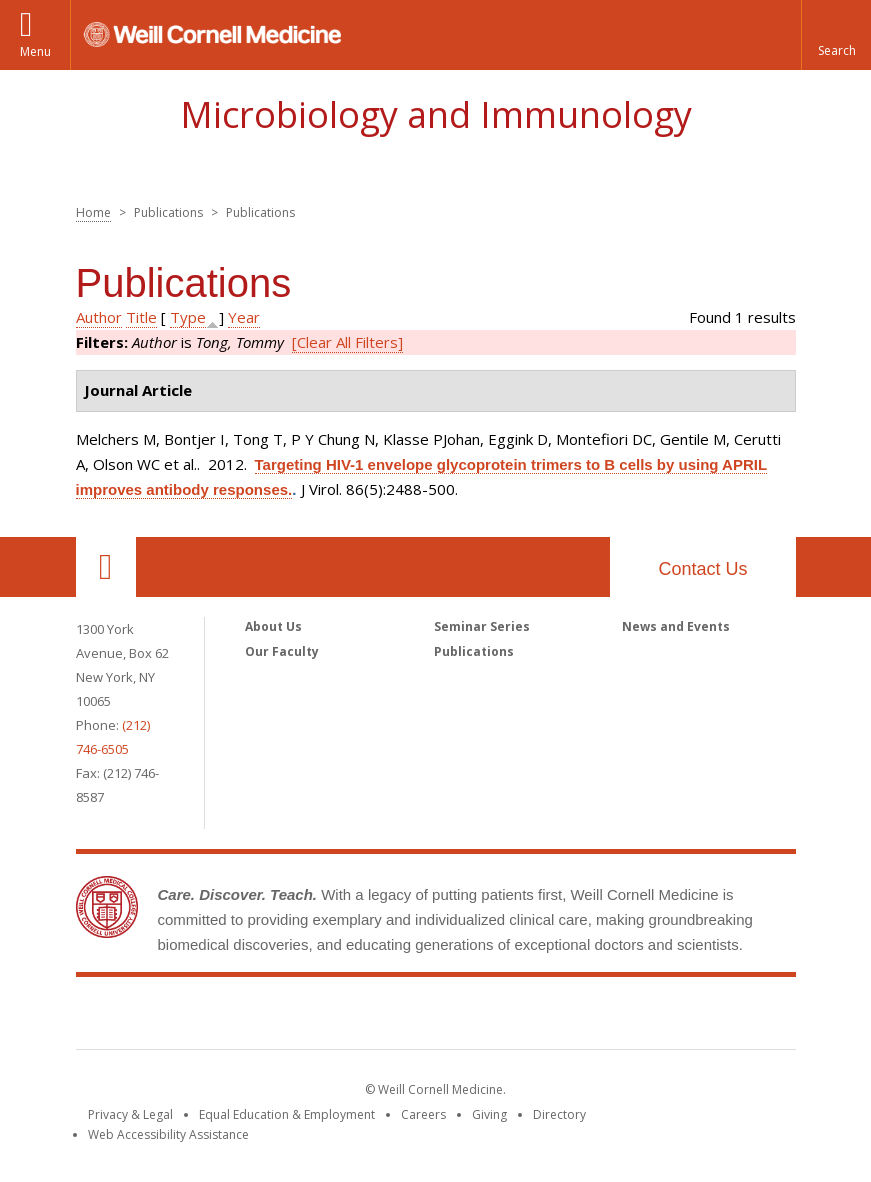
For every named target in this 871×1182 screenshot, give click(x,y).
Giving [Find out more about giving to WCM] (489, 1114)
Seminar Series (482, 626)
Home (93, 212)
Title (141, 317)
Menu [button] (35, 51)
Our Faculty (282, 651)
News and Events (676, 626)
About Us (273, 626)
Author (99, 317)
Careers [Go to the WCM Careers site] (423, 1114)
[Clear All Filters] (347, 342)
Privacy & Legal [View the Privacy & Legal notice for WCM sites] (130, 1114)
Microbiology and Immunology (436, 114)
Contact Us (702, 569)
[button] (836, 35)
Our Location (106, 567)
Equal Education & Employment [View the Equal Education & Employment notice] (287, 1114)
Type (188, 317)
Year (244, 317)
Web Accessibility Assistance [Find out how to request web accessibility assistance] (168, 1134)
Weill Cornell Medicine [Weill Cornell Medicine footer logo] (436, 1017)
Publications (474, 651)
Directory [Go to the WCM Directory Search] (559, 1114)
